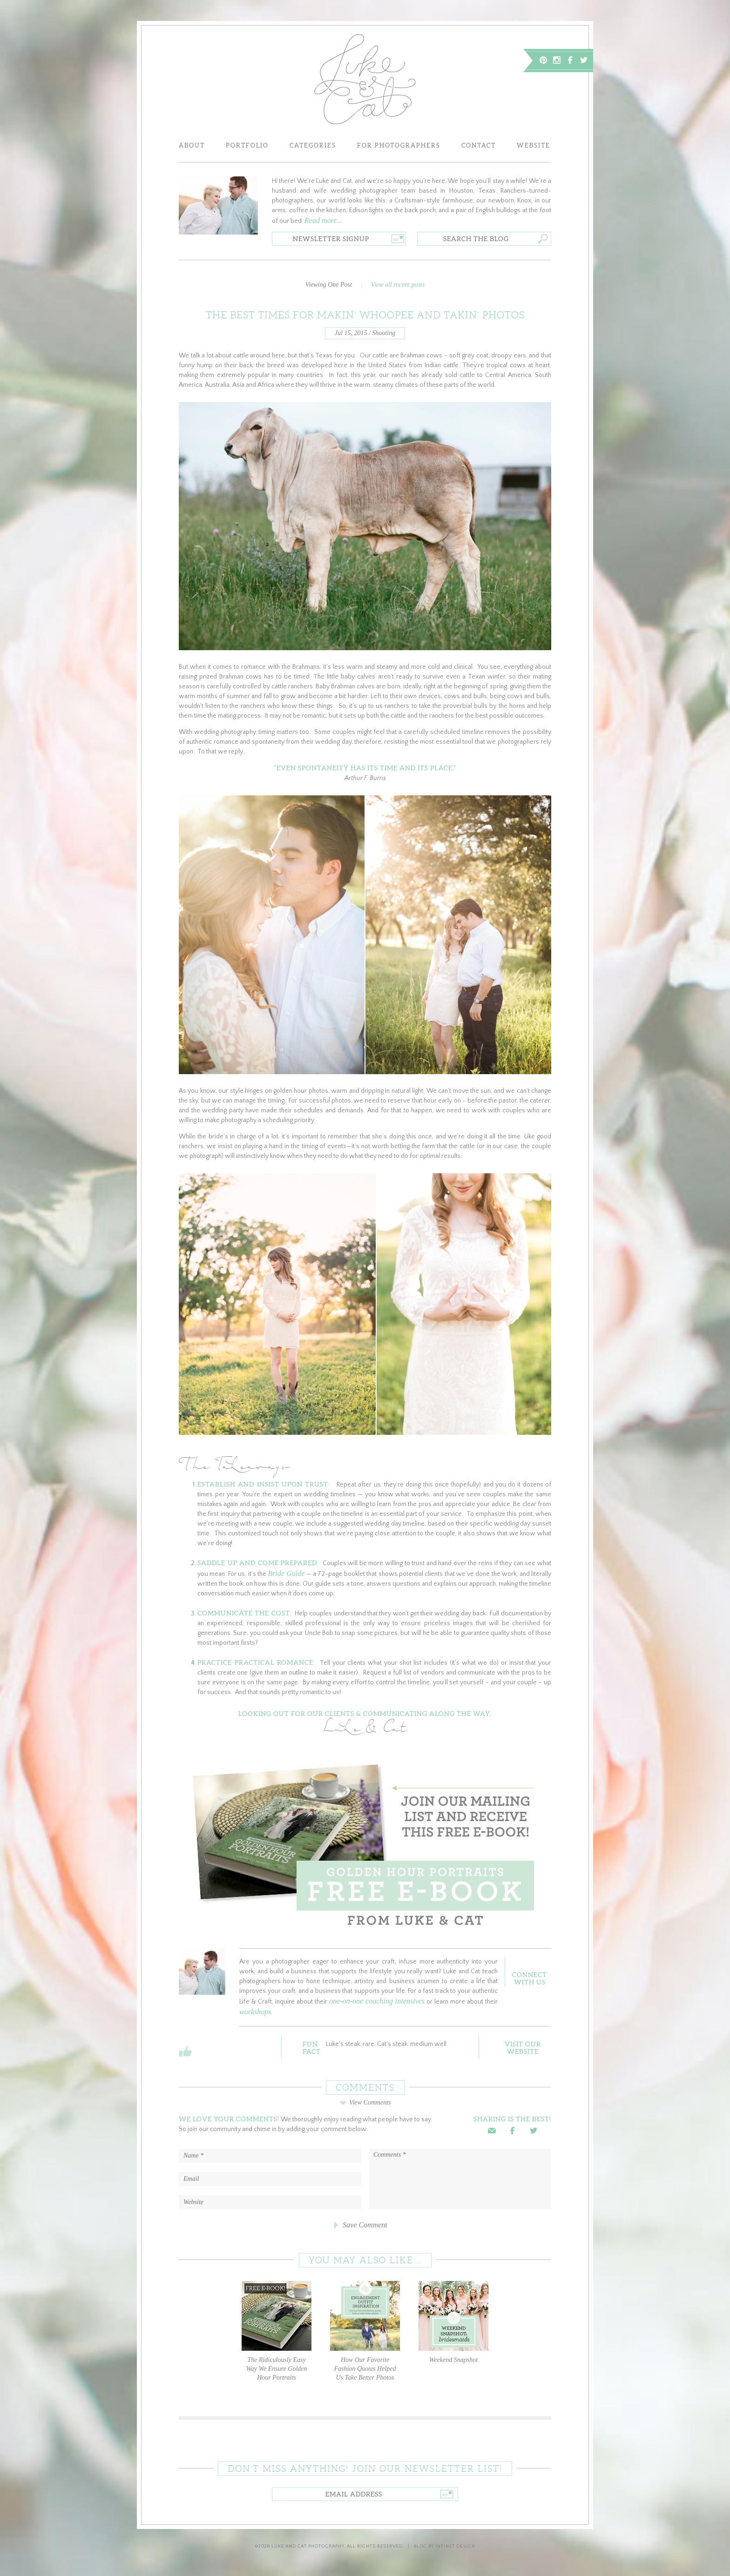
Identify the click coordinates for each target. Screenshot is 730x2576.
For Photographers (398, 145)
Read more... (323, 220)
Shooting (383, 333)
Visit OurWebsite (523, 2047)
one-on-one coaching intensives (377, 2001)
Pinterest (543, 60)
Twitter (584, 60)
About (192, 145)
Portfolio (247, 145)
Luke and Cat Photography (307, 2546)
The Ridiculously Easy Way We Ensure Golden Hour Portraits (276, 2331)
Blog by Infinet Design (444, 2546)
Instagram (557, 60)
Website (533, 145)
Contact (478, 145)
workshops (255, 2012)
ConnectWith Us (529, 1978)
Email (491, 2130)
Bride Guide (286, 1573)
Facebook (570, 60)
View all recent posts (398, 284)
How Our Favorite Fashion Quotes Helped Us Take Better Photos (365, 2331)
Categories (313, 145)
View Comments (365, 2102)
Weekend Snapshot (453, 2322)
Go (398, 238)
